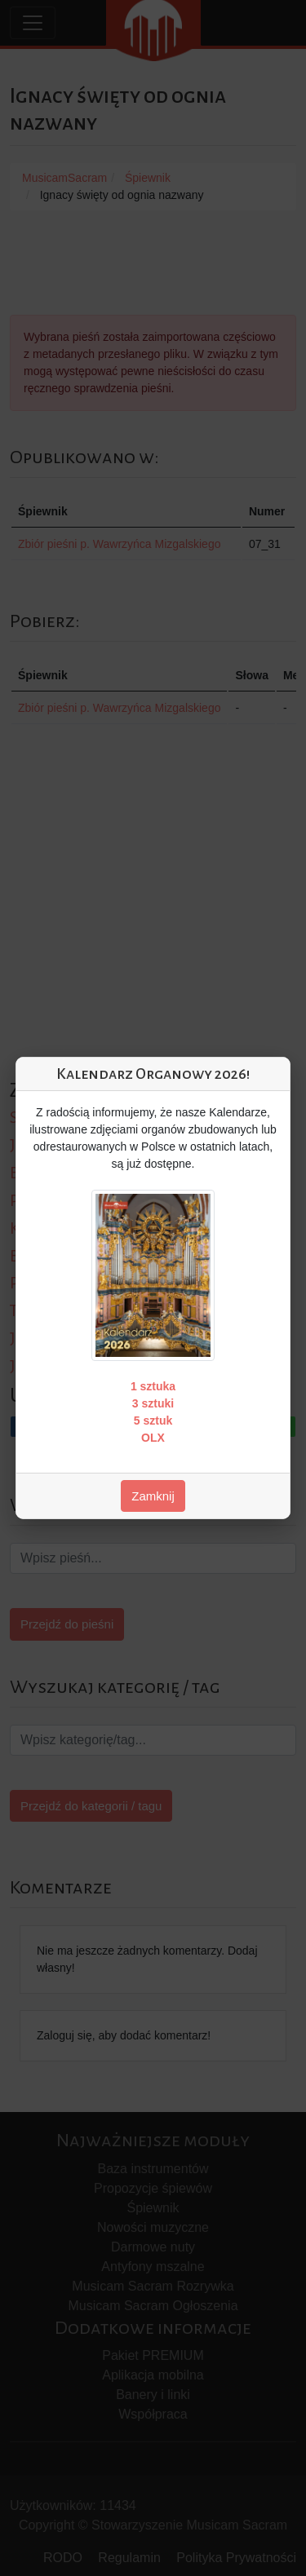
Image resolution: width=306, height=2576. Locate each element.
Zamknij (153, 1496)
